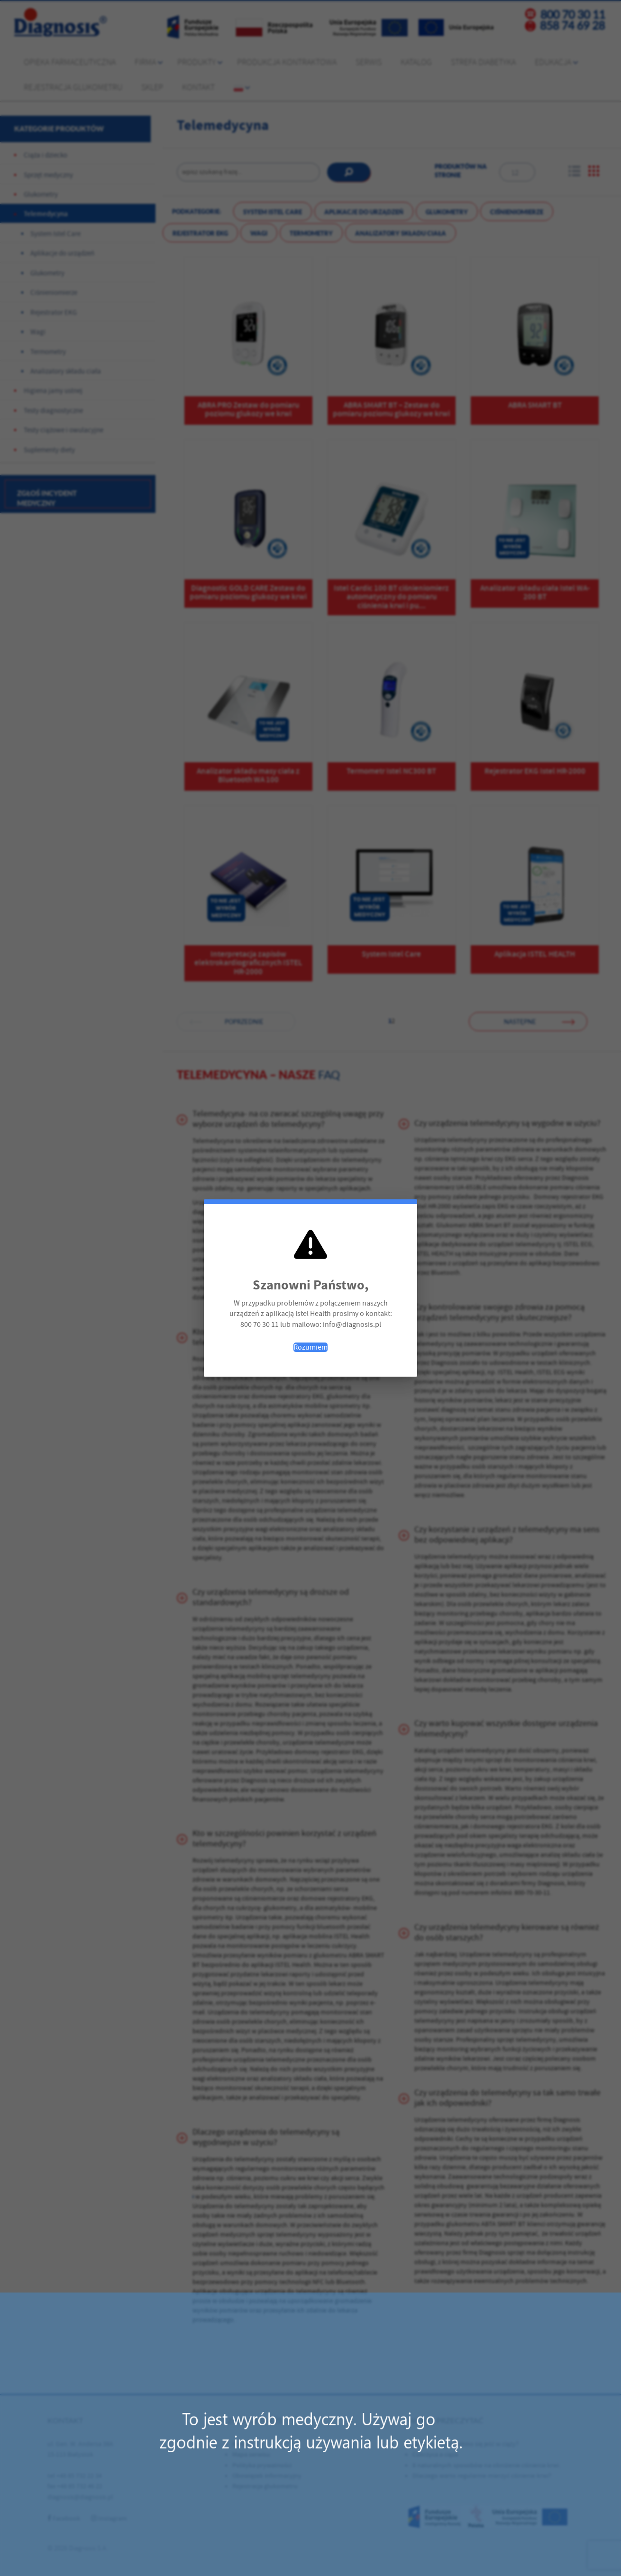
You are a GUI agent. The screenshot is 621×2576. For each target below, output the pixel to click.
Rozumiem (310, 1347)
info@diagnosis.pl (352, 1324)
